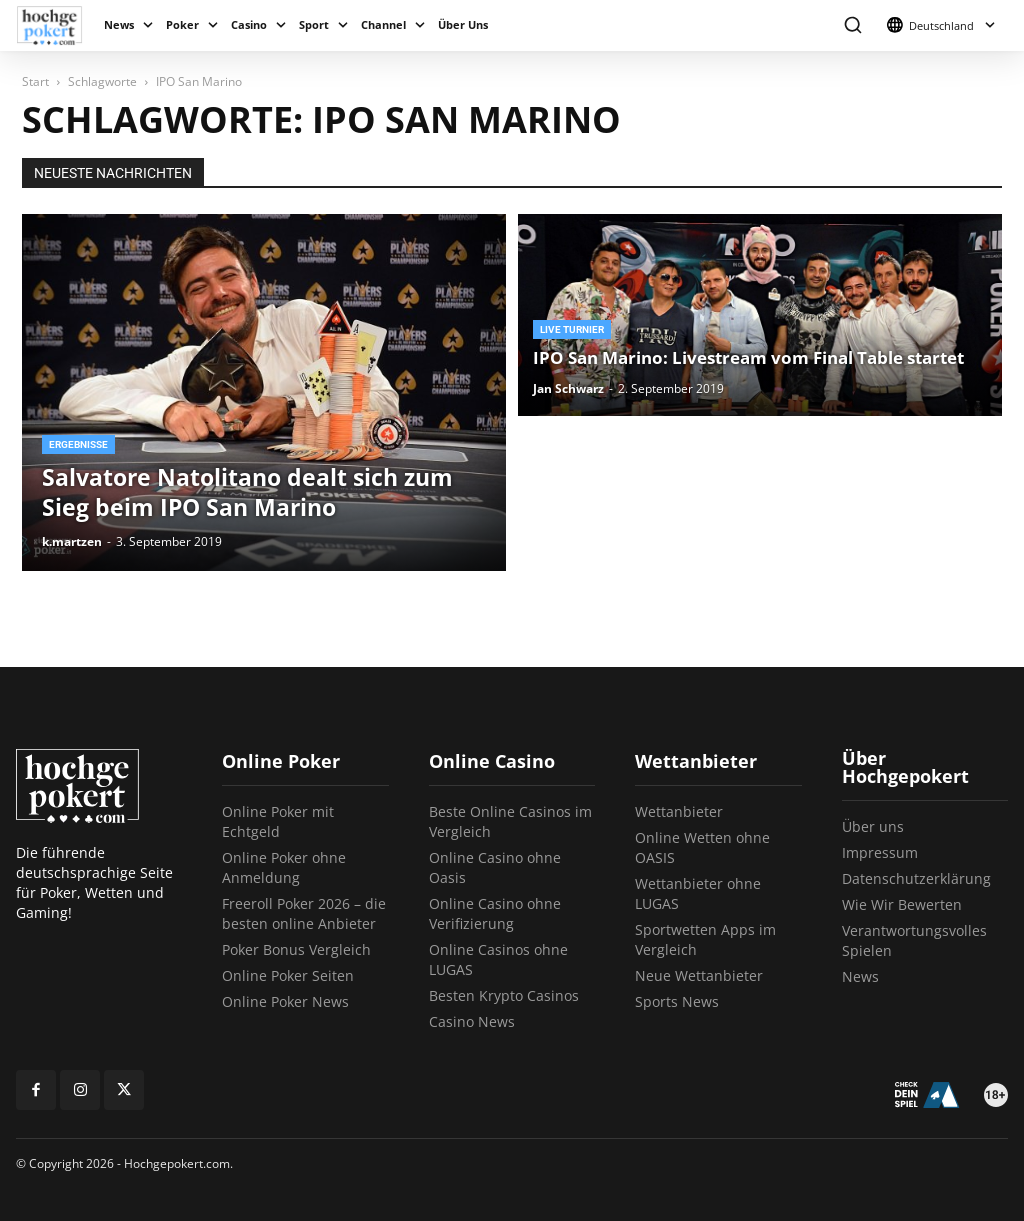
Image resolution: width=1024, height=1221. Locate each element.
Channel (383, 24)
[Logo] (56, 25)
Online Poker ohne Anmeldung (284, 867)
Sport (314, 24)
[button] (852, 25)
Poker (182, 24)
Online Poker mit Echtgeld (278, 821)
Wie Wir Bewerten (902, 904)
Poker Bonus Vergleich (296, 949)
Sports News (677, 1001)
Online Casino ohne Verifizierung (495, 913)
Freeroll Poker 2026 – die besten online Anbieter (304, 913)
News (119, 24)
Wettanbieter (679, 811)
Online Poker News (285, 1001)
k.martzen (72, 541)
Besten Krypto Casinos (504, 995)
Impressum (880, 852)
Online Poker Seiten (288, 975)
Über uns (873, 826)
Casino (249, 24)
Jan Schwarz (568, 388)
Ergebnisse (78, 444)
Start (35, 81)
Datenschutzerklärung (916, 878)
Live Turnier (572, 329)
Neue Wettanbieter (699, 975)
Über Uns (463, 24)
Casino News (472, 1021)
